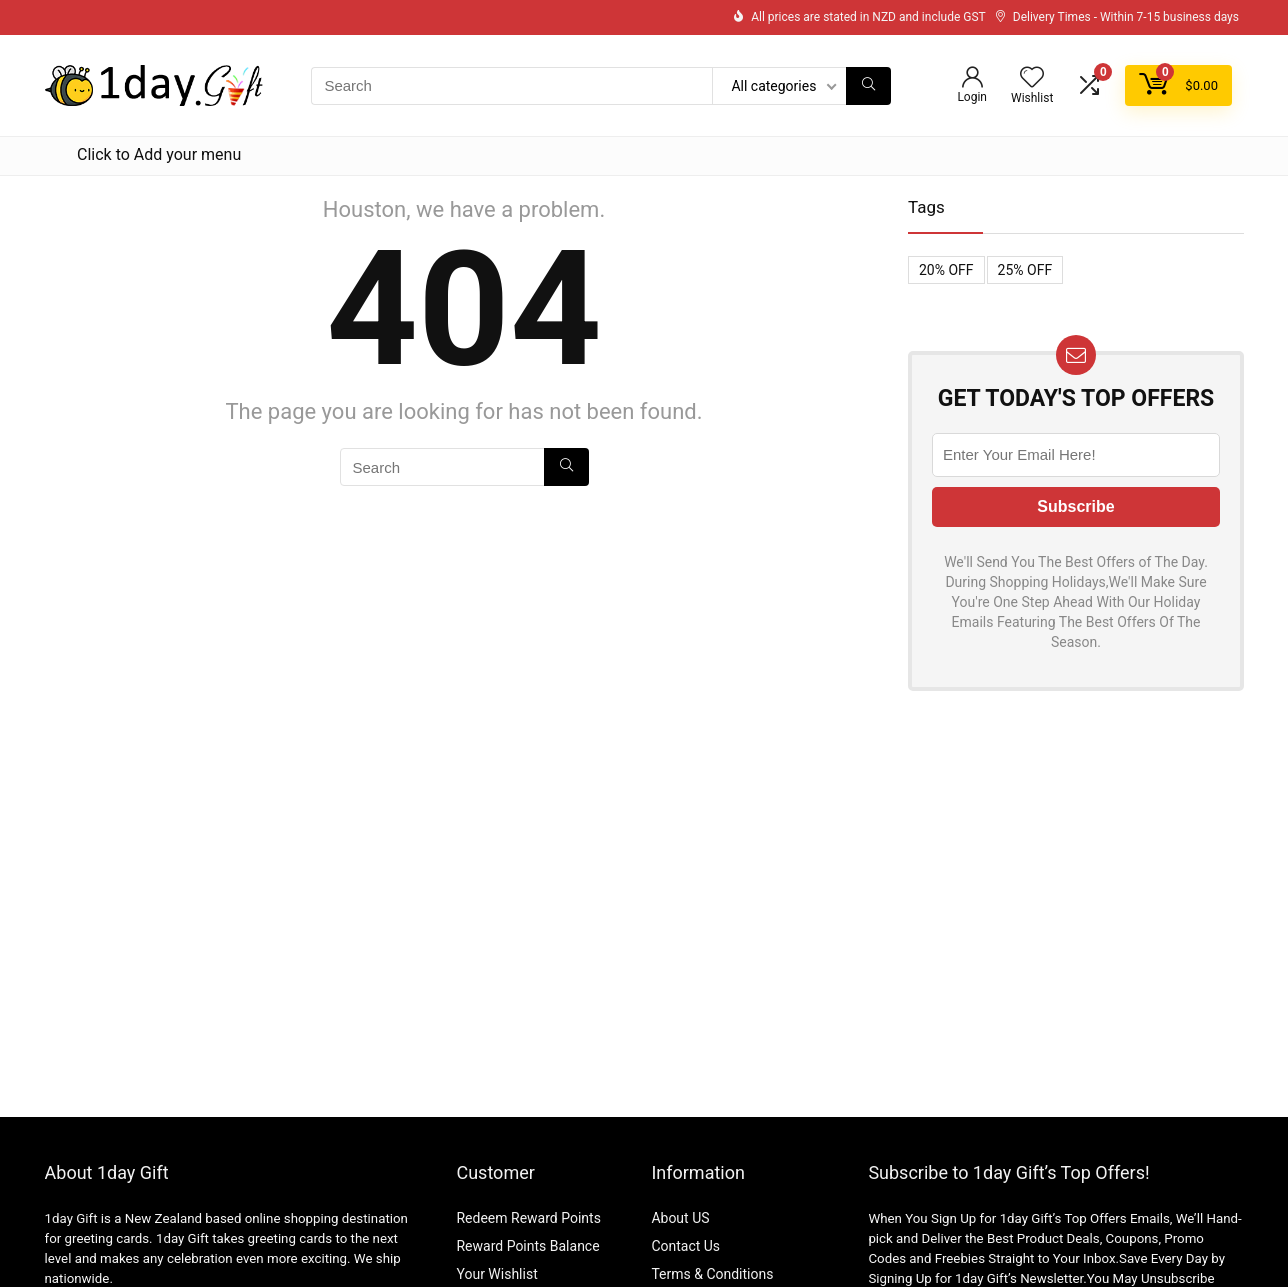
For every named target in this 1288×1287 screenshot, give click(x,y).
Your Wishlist (496, 1274)
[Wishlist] (1032, 79)
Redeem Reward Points (528, 1218)
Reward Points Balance (527, 1246)
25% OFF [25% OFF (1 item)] (1025, 270)
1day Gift (71, 1218)
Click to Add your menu (159, 154)
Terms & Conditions (712, 1274)
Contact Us (685, 1246)
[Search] (868, 86)
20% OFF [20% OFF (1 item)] (946, 270)
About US (680, 1218)
